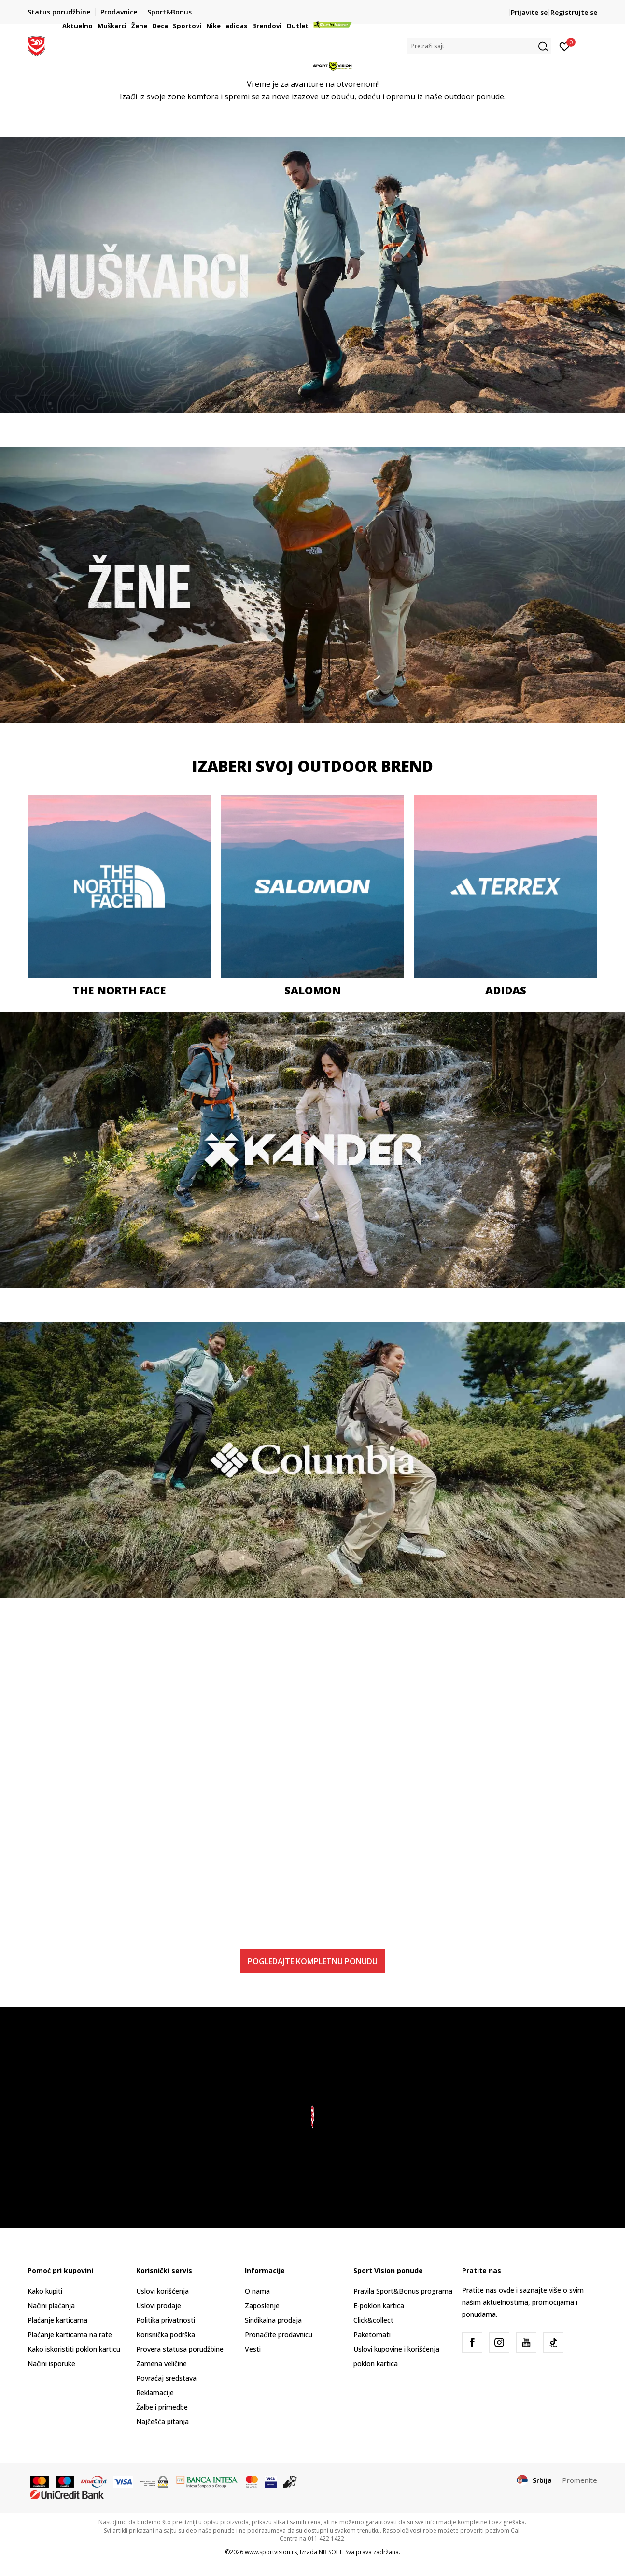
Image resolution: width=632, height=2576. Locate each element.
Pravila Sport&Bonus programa (402, 2291)
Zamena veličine (161, 2363)
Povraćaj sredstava (166, 2378)
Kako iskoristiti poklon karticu (74, 2349)
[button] (479, 46)
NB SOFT (330, 2552)
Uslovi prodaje (158, 2305)
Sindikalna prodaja (273, 2320)
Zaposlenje (262, 2305)
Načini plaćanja (51, 2305)
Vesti (253, 2349)
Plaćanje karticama (57, 2320)
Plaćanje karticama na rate (70, 2334)
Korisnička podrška (165, 2334)
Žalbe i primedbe (162, 2406)
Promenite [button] (579, 2480)
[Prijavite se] (565, 46)
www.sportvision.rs (271, 2552)
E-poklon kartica (378, 2305)
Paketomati (372, 2334)
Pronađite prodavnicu (278, 2334)
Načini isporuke (51, 2363)
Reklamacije (155, 2392)
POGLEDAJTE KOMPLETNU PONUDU (313, 1961)
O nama (257, 2291)
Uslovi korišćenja (162, 2291)
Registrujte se (573, 12)
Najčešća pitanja (162, 2421)
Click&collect (373, 2320)
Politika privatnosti (165, 2320)
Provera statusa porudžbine (180, 2349)
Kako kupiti (45, 2291)
